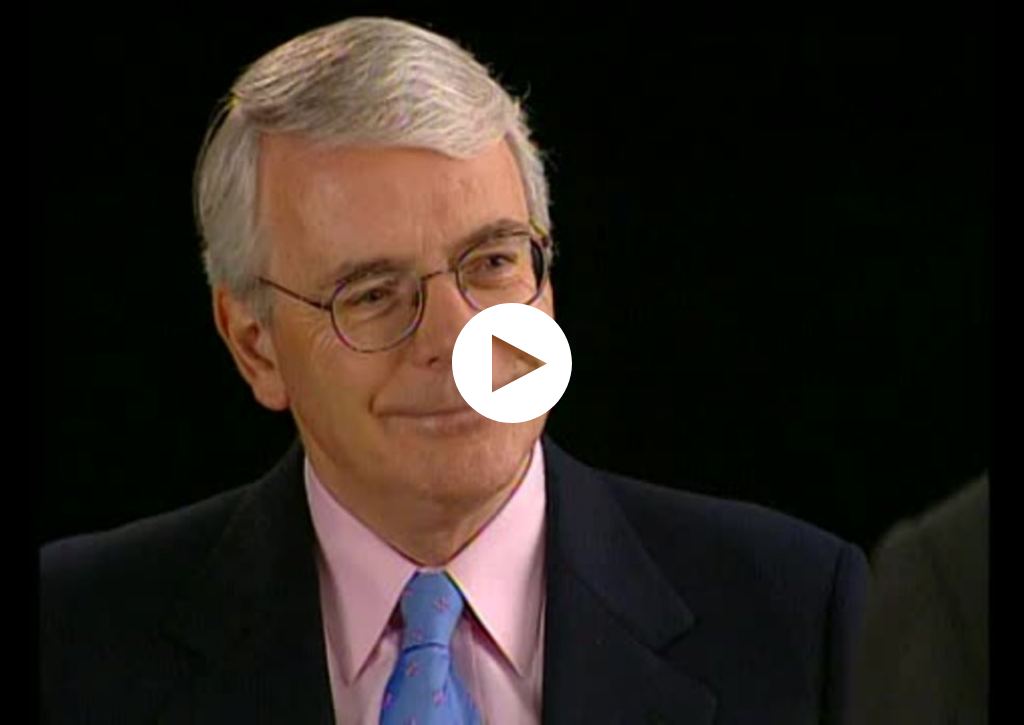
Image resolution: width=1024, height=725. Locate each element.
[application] (512, 362)
